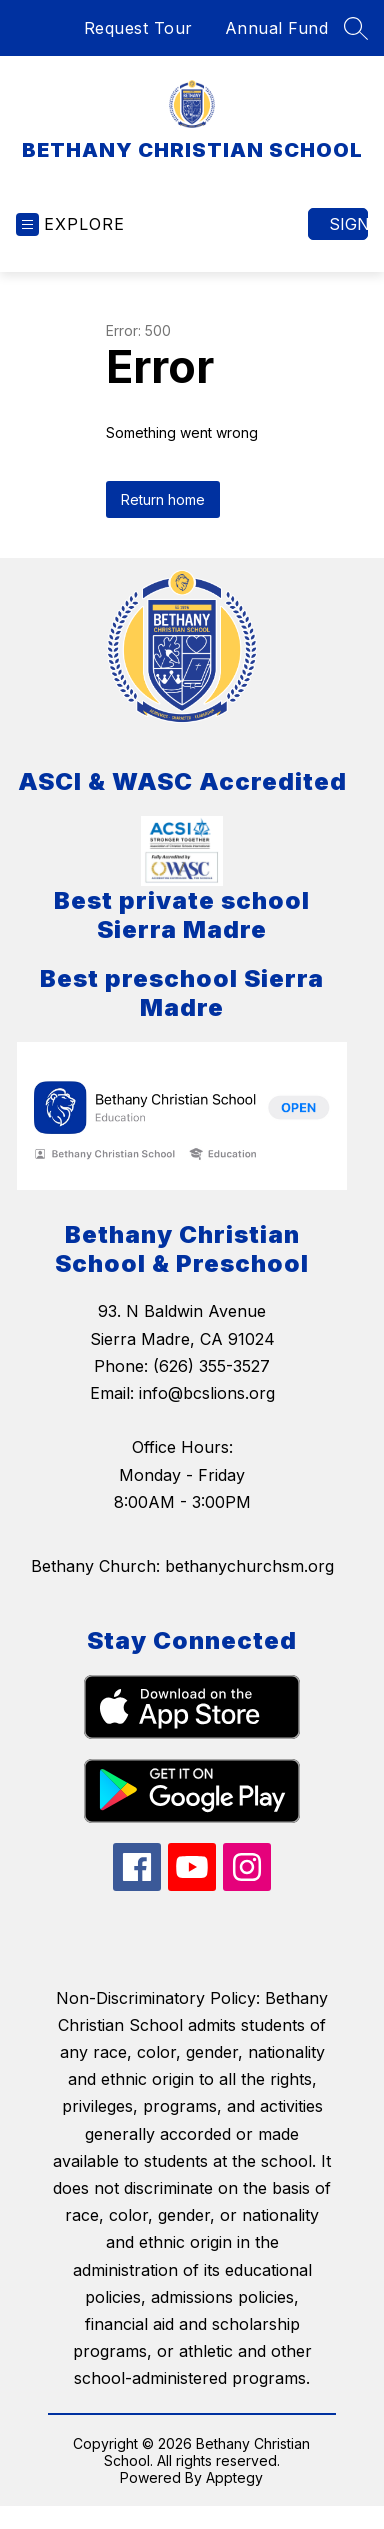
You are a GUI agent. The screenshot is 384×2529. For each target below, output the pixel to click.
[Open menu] (70, 224)
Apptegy (234, 2477)
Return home (163, 499)
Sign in (348, 224)
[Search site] (356, 28)
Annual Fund (277, 28)
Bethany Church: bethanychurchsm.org (182, 1566)
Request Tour (138, 28)
